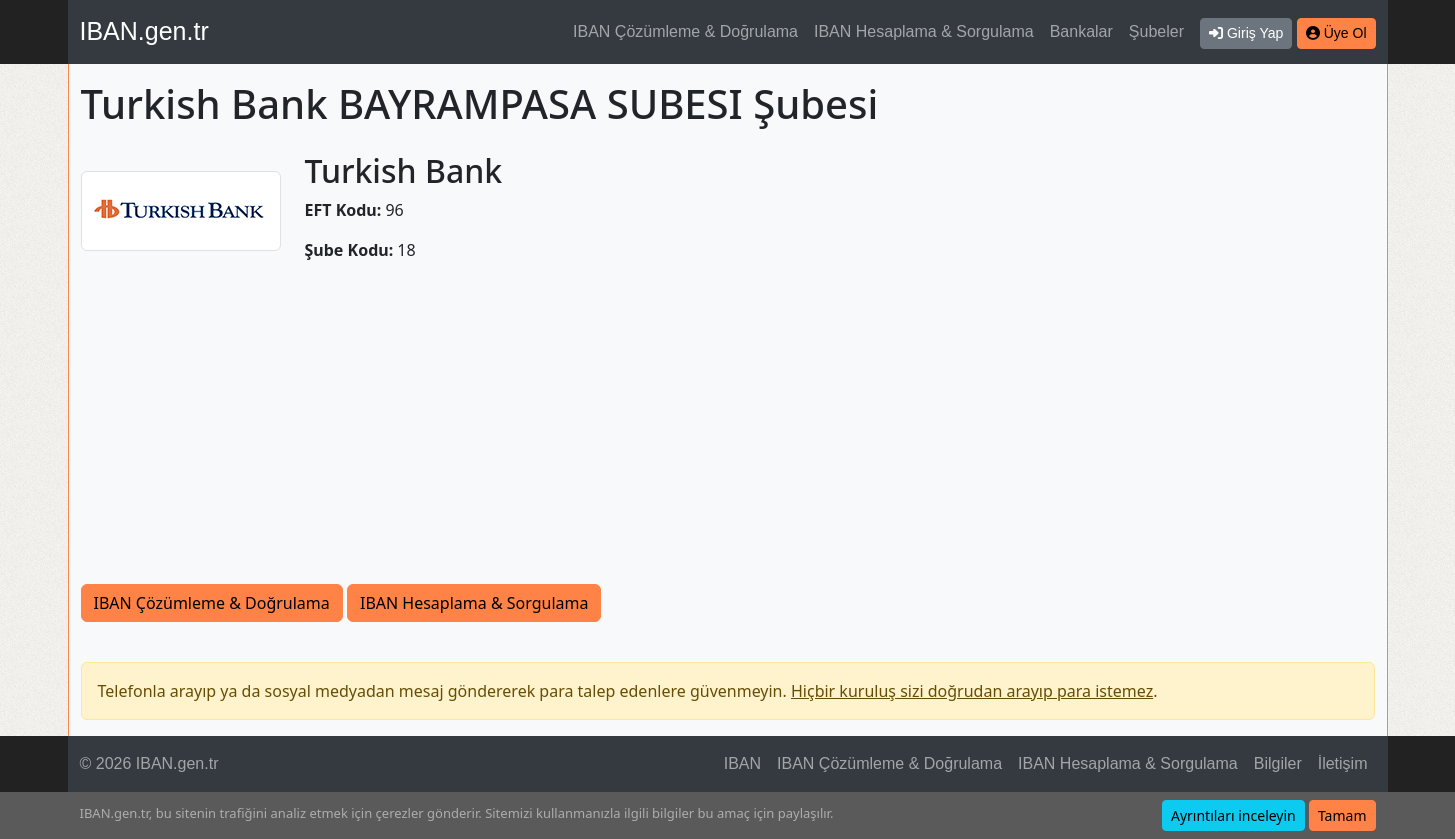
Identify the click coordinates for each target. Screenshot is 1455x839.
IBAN (742, 763)
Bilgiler (1278, 763)
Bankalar (1081, 31)
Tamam (1342, 815)
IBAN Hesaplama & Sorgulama (924, 31)
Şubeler (1156, 31)
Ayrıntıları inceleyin (1233, 815)
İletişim (1343, 763)
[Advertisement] (728, 434)
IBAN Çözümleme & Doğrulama (685, 31)
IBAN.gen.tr (144, 31)
